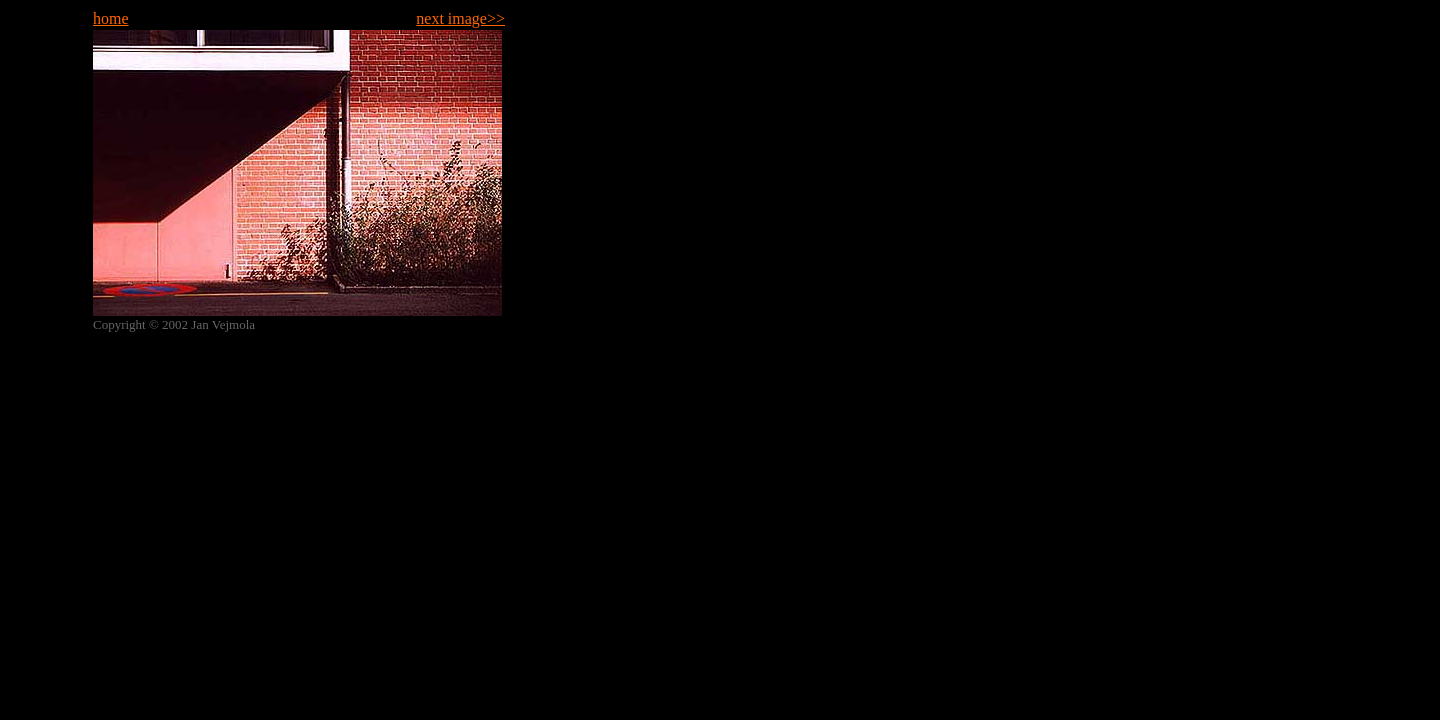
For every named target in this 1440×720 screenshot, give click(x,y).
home (111, 18)
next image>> (460, 18)
